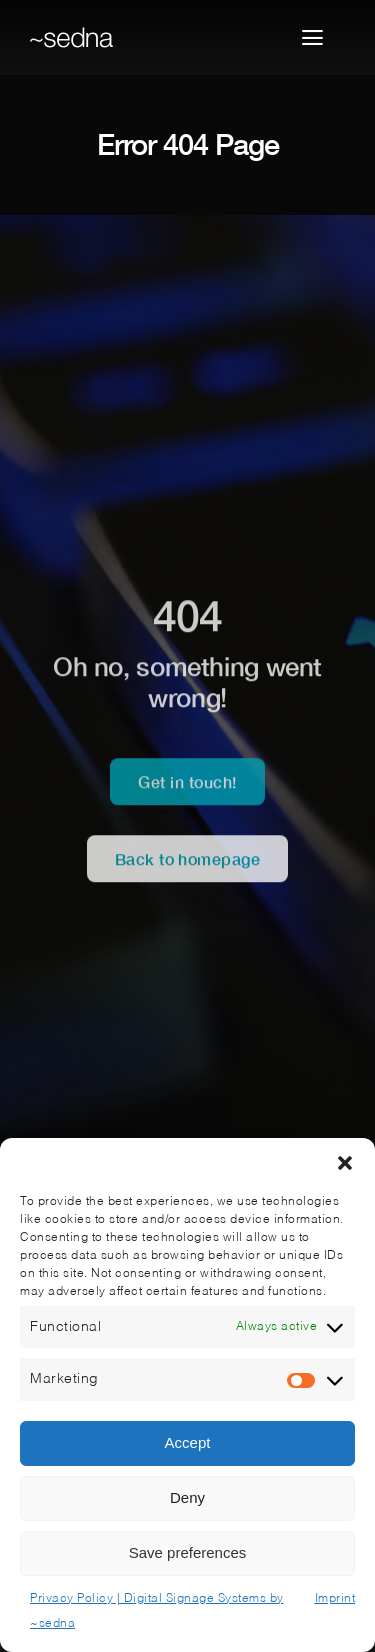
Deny (187, 1497)
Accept (188, 1442)
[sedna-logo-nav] (71, 35)
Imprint (335, 1599)
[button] (345, 1163)
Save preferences (188, 1552)
